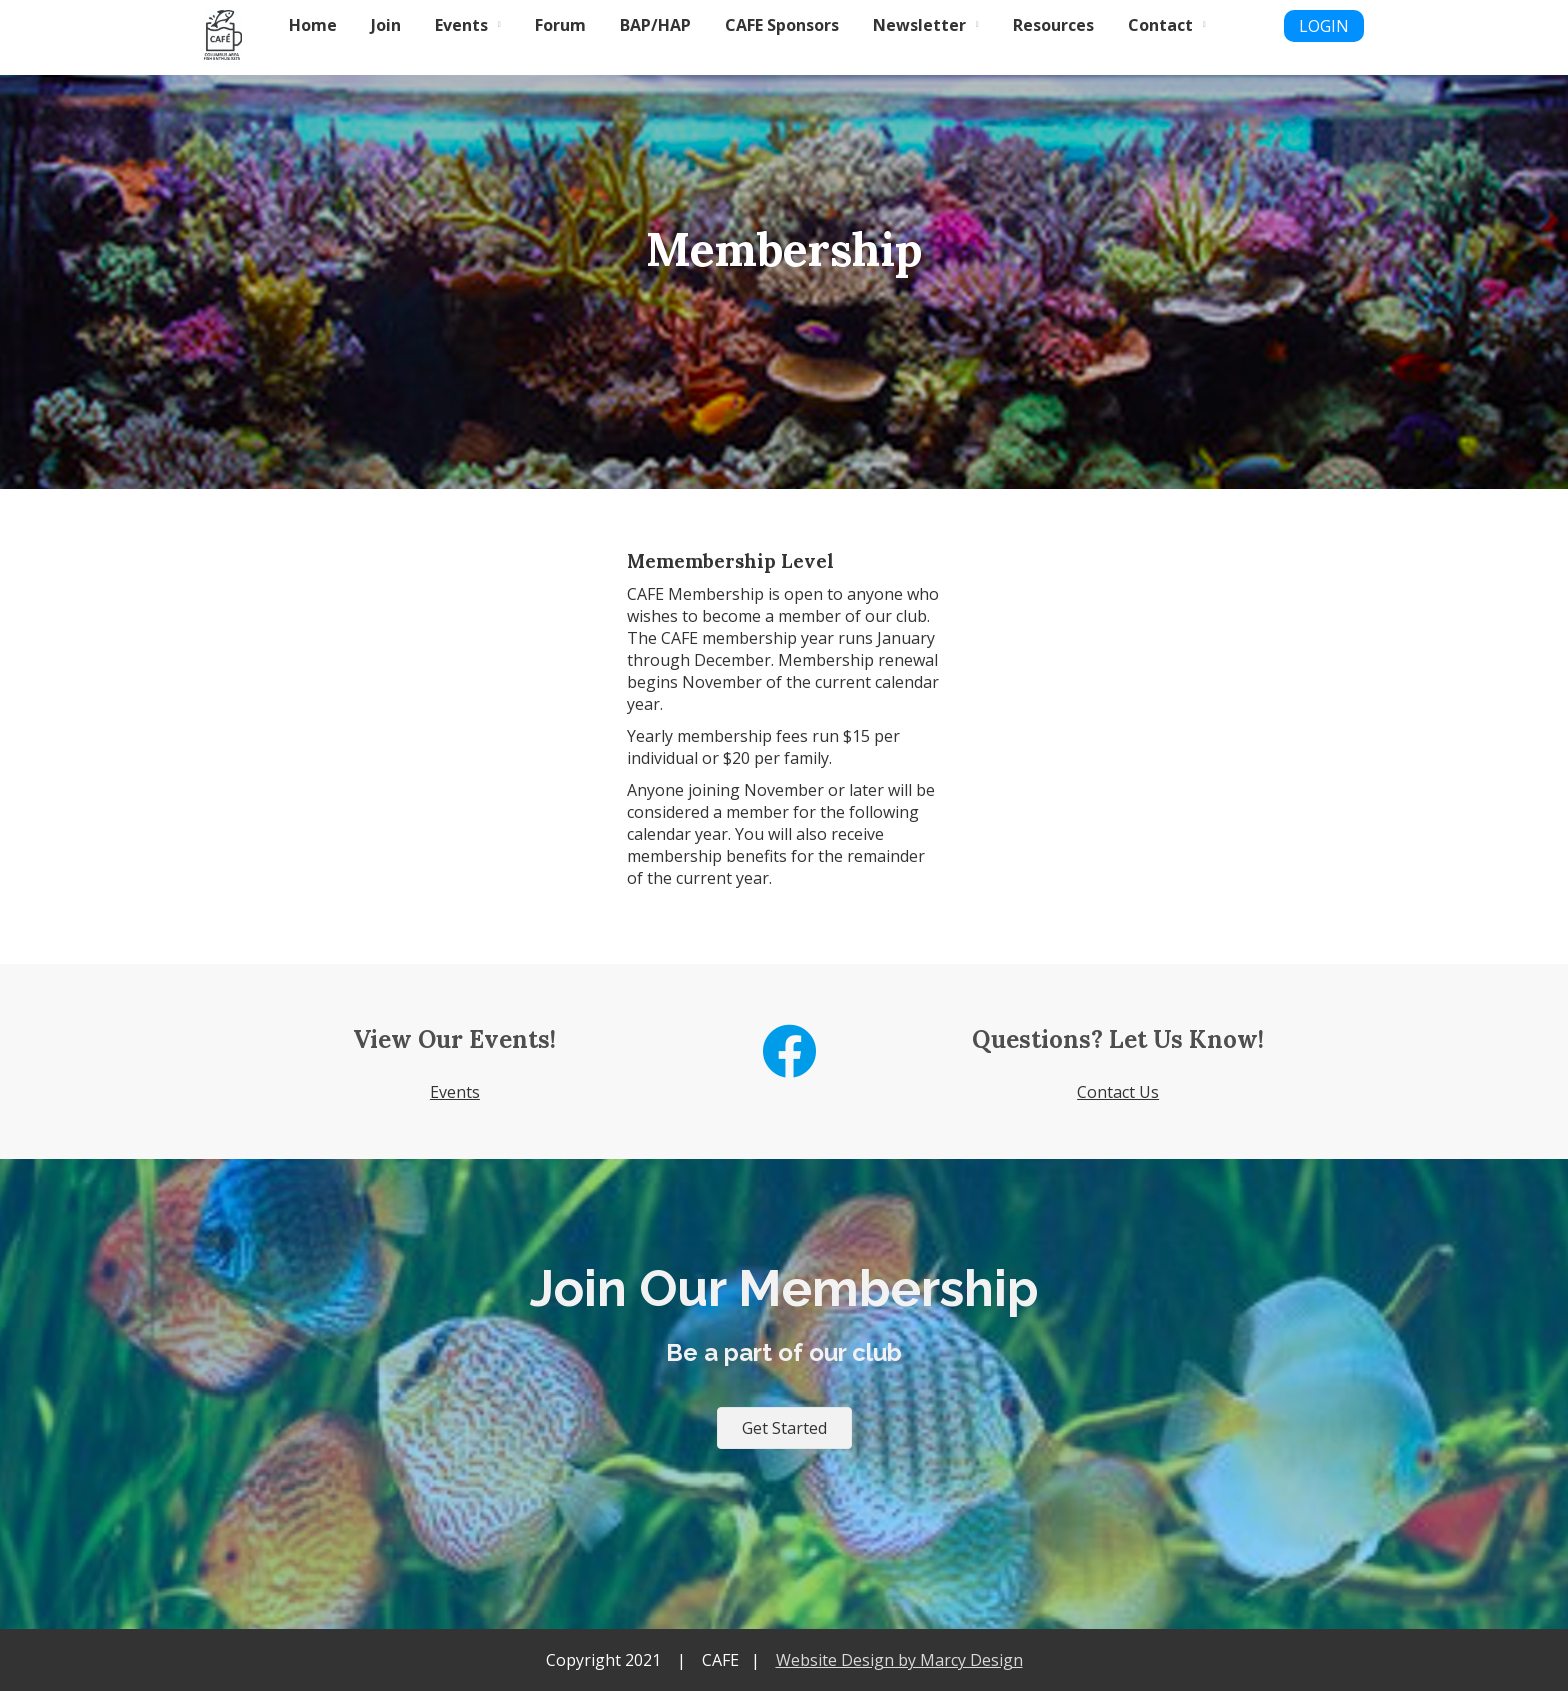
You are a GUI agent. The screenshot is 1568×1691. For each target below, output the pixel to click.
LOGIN (1324, 26)
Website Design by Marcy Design (899, 1660)
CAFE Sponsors (782, 25)
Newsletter (919, 25)
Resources (1053, 25)
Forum (560, 25)
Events (461, 25)
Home (313, 25)
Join (386, 25)
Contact (1160, 25)
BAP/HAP (655, 25)
